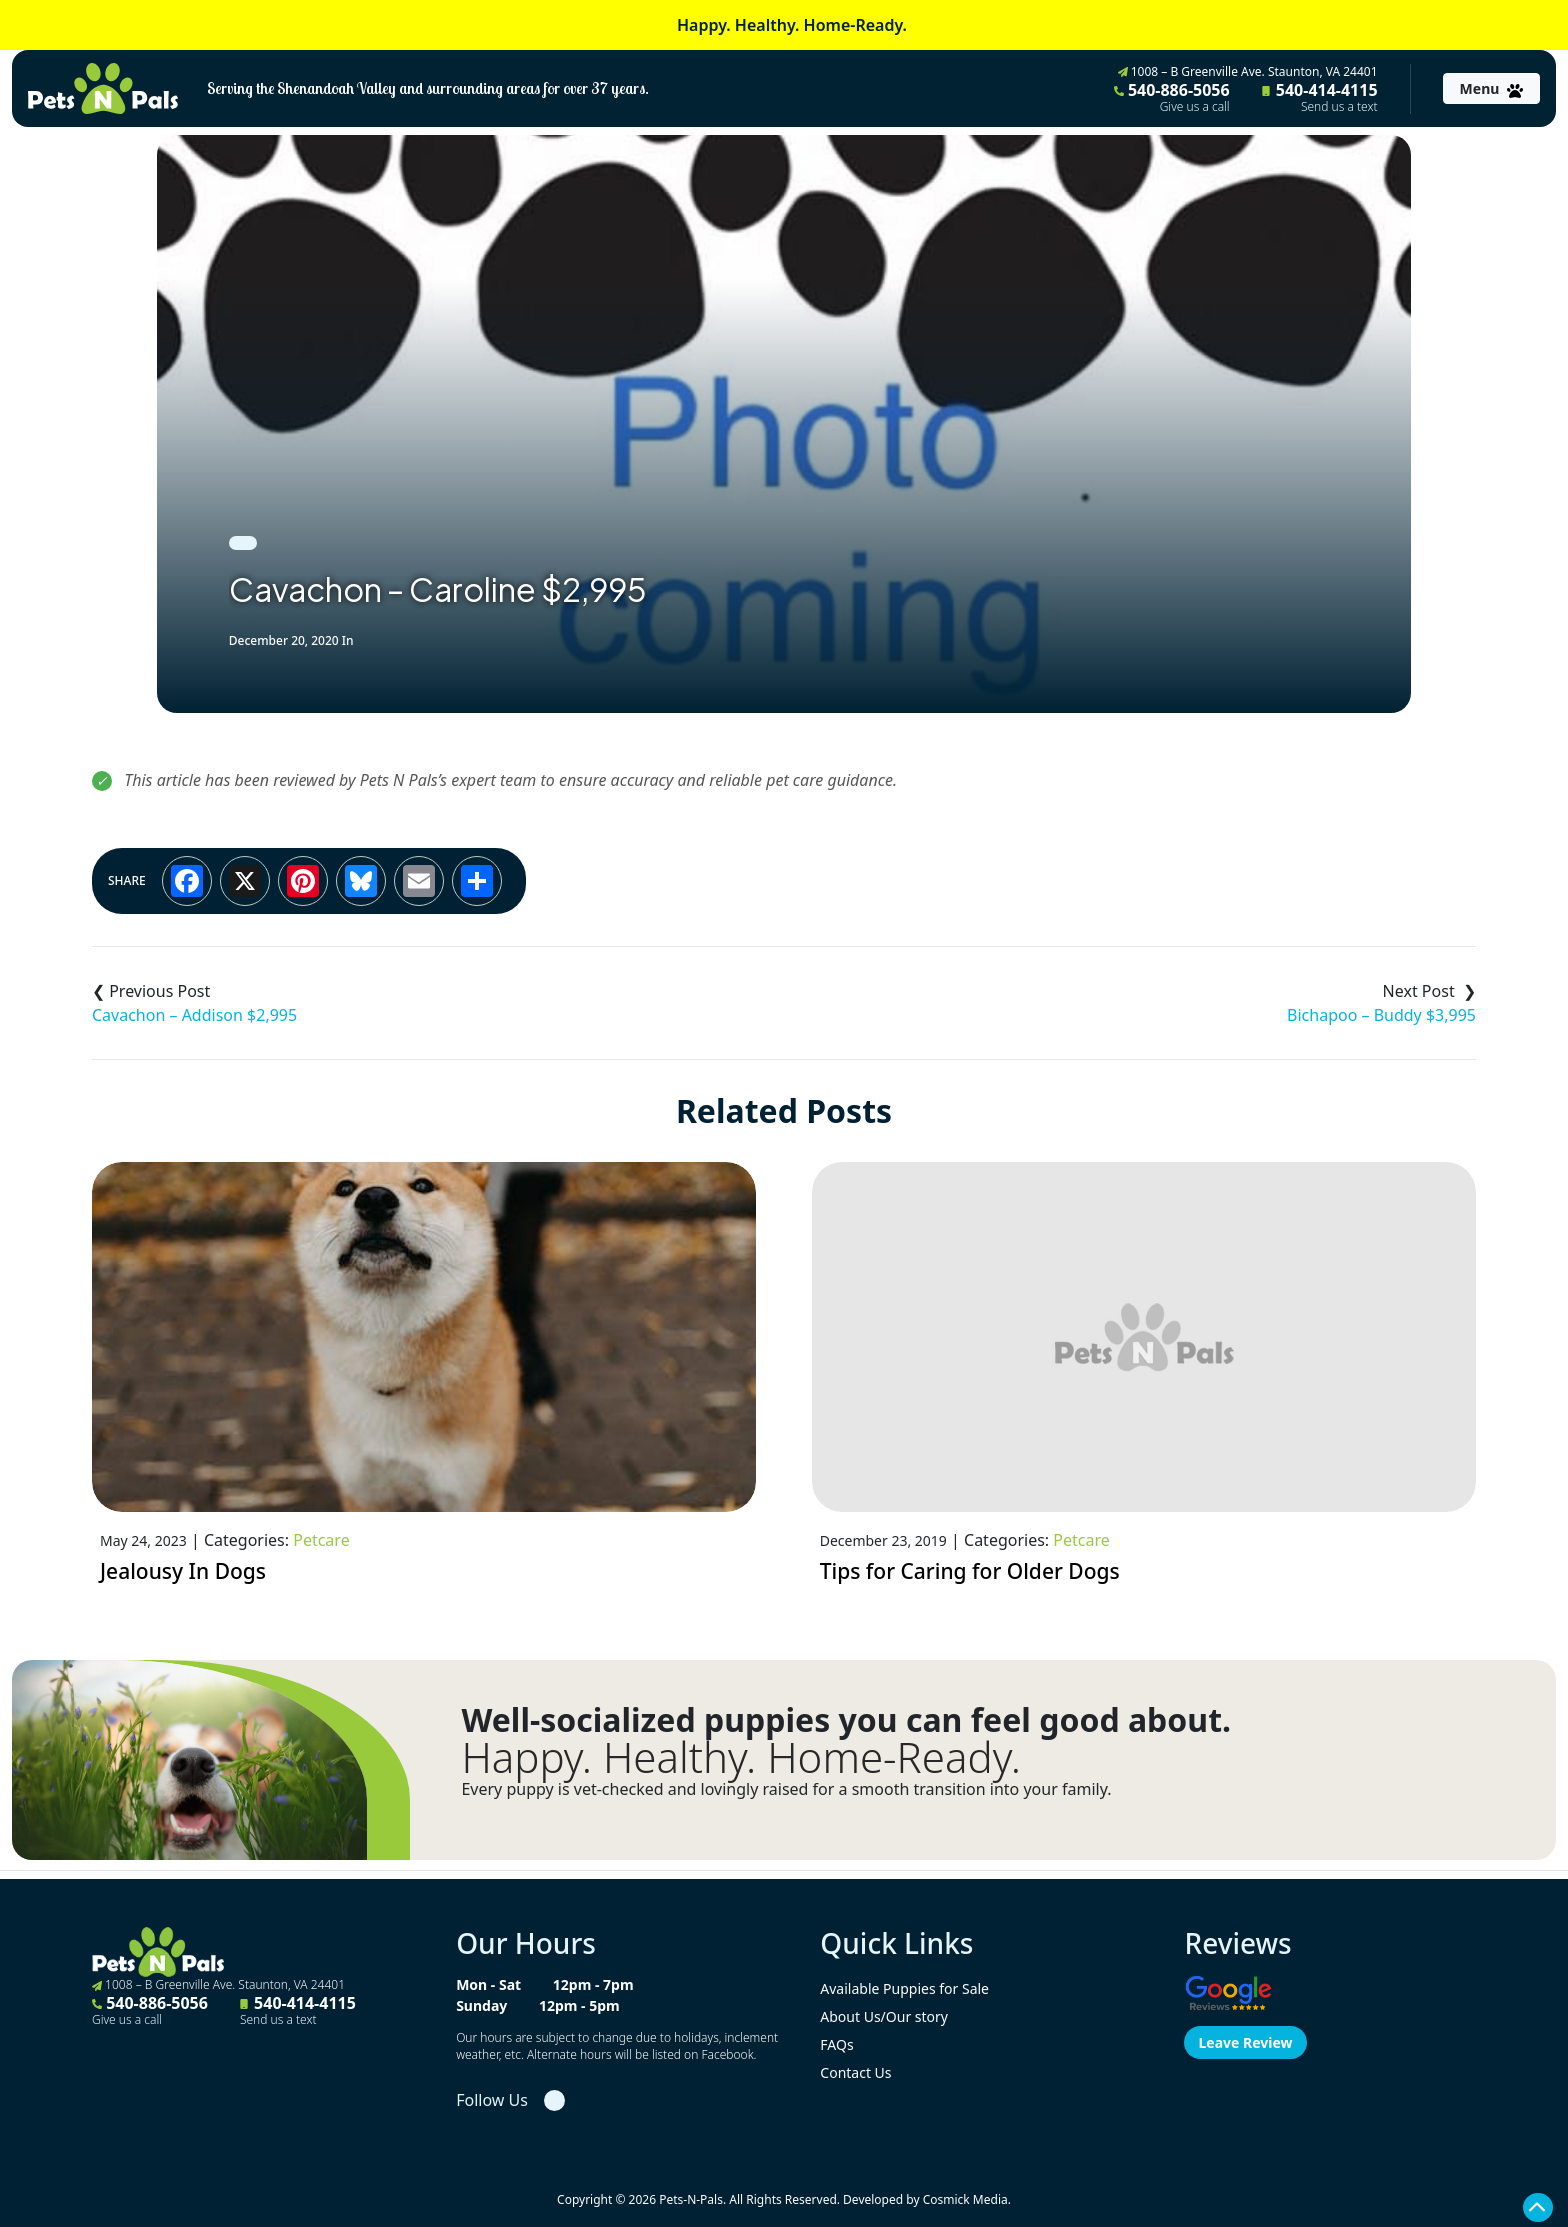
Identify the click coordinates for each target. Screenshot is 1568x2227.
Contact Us (855, 2072)
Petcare (321, 1540)
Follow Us (492, 2100)
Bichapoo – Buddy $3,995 (1381, 1015)
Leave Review (1245, 2042)
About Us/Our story (884, 2016)
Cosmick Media (965, 2199)
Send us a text (1339, 107)
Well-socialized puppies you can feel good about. (846, 1720)
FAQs (836, 2044)
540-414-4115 (1320, 97)
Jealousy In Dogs (186, 1571)
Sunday (481, 2005)
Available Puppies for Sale (904, 1988)
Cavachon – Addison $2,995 (194, 1015)
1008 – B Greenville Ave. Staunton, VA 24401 (1248, 71)
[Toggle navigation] (1491, 88)
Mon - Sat (488, 1984)
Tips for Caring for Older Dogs (970, 1571)
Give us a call (1195, 107)
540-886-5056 (1172, 97)
